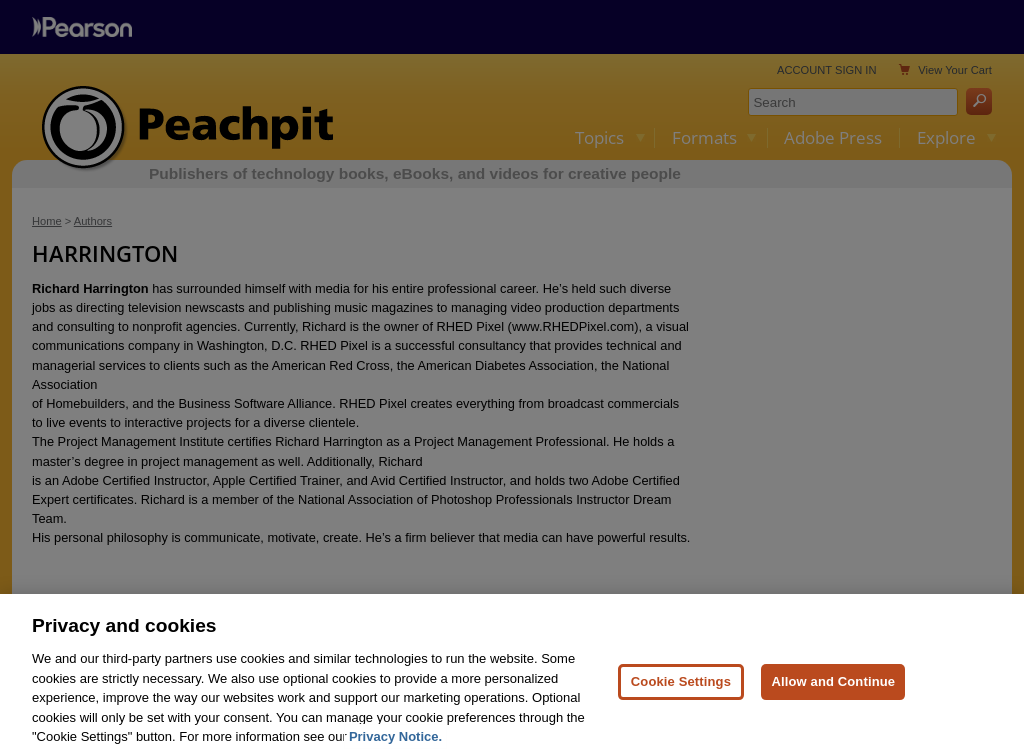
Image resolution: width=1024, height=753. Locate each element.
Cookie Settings (681, 688)
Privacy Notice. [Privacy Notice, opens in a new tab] (395, 744)
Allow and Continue (833, 688)
